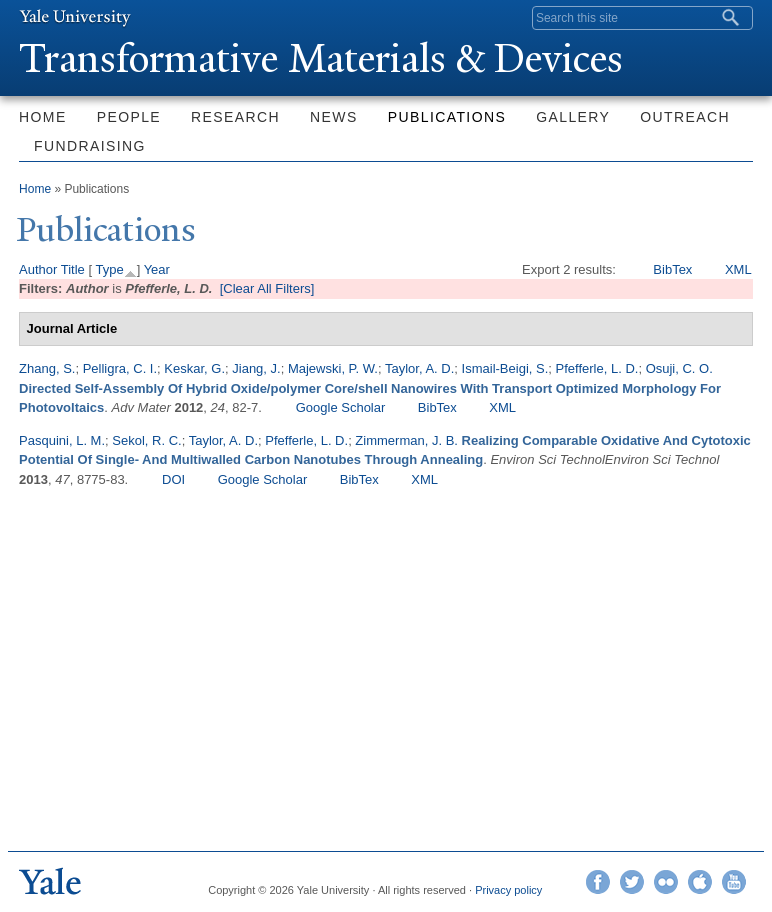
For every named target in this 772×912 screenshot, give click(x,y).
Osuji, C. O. (679, 368)
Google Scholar (341, 407)
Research (235, 117)
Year (157, 269)
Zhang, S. (47, 368)
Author (38, 269)
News (334, 117)
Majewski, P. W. (333, 368)
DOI (173, 479)
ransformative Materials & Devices (321, 58)
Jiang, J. (256, 368)
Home (43, 117)
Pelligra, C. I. (120, 368)
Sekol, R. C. (146, 440)
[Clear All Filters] (267, 288)
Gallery (573, 117)
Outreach (685, 117)
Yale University (75, 17)
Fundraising (90, 146)
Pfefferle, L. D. (597, 368)
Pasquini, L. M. (62, 440)
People (129, 117)
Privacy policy (508, 890)
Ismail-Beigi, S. (505, 368)
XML (738, 269)
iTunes (700, 882)
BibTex (672, 269)
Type (109, 269)
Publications (447, 117)
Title (73, 269)
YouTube (734, 882)
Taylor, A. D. (419, 368)
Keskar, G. (194, 368)
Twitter (632, 882)
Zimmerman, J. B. (406, 440)
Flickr (666, 882)
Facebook (598, 882)
